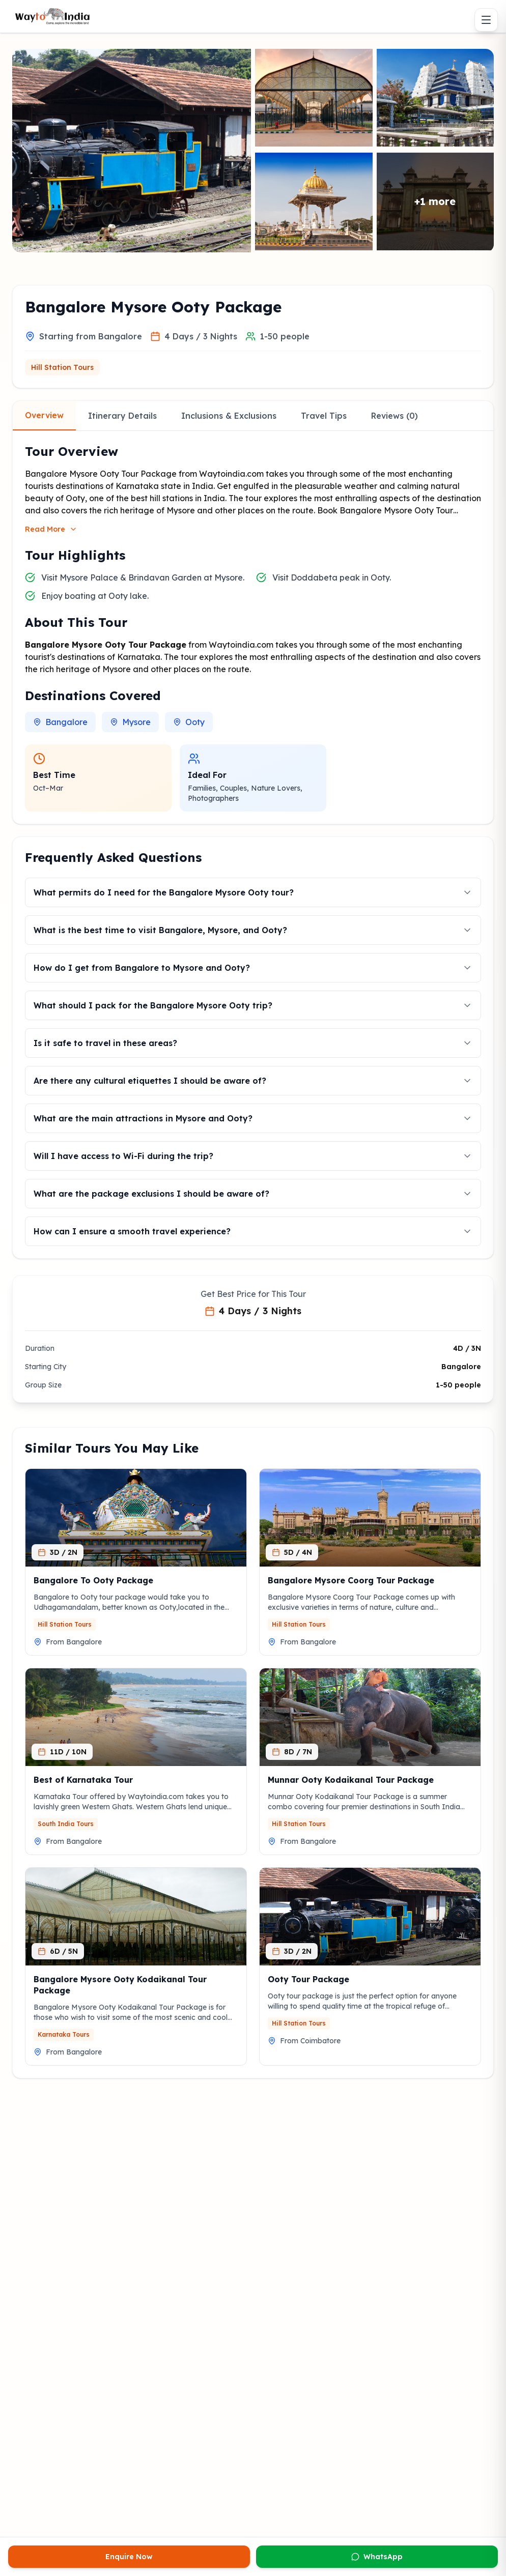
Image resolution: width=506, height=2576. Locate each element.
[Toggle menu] (486, 20)
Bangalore (60, 722)
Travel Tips (324, 416)
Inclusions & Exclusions (228, 416)
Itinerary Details (122, 416)
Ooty (189, 722)
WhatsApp (377, 2556)
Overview (44, 415)
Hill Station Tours (62, 367)
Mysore (130, 722)
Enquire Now (129, 2556)
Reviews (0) (394, 416)
